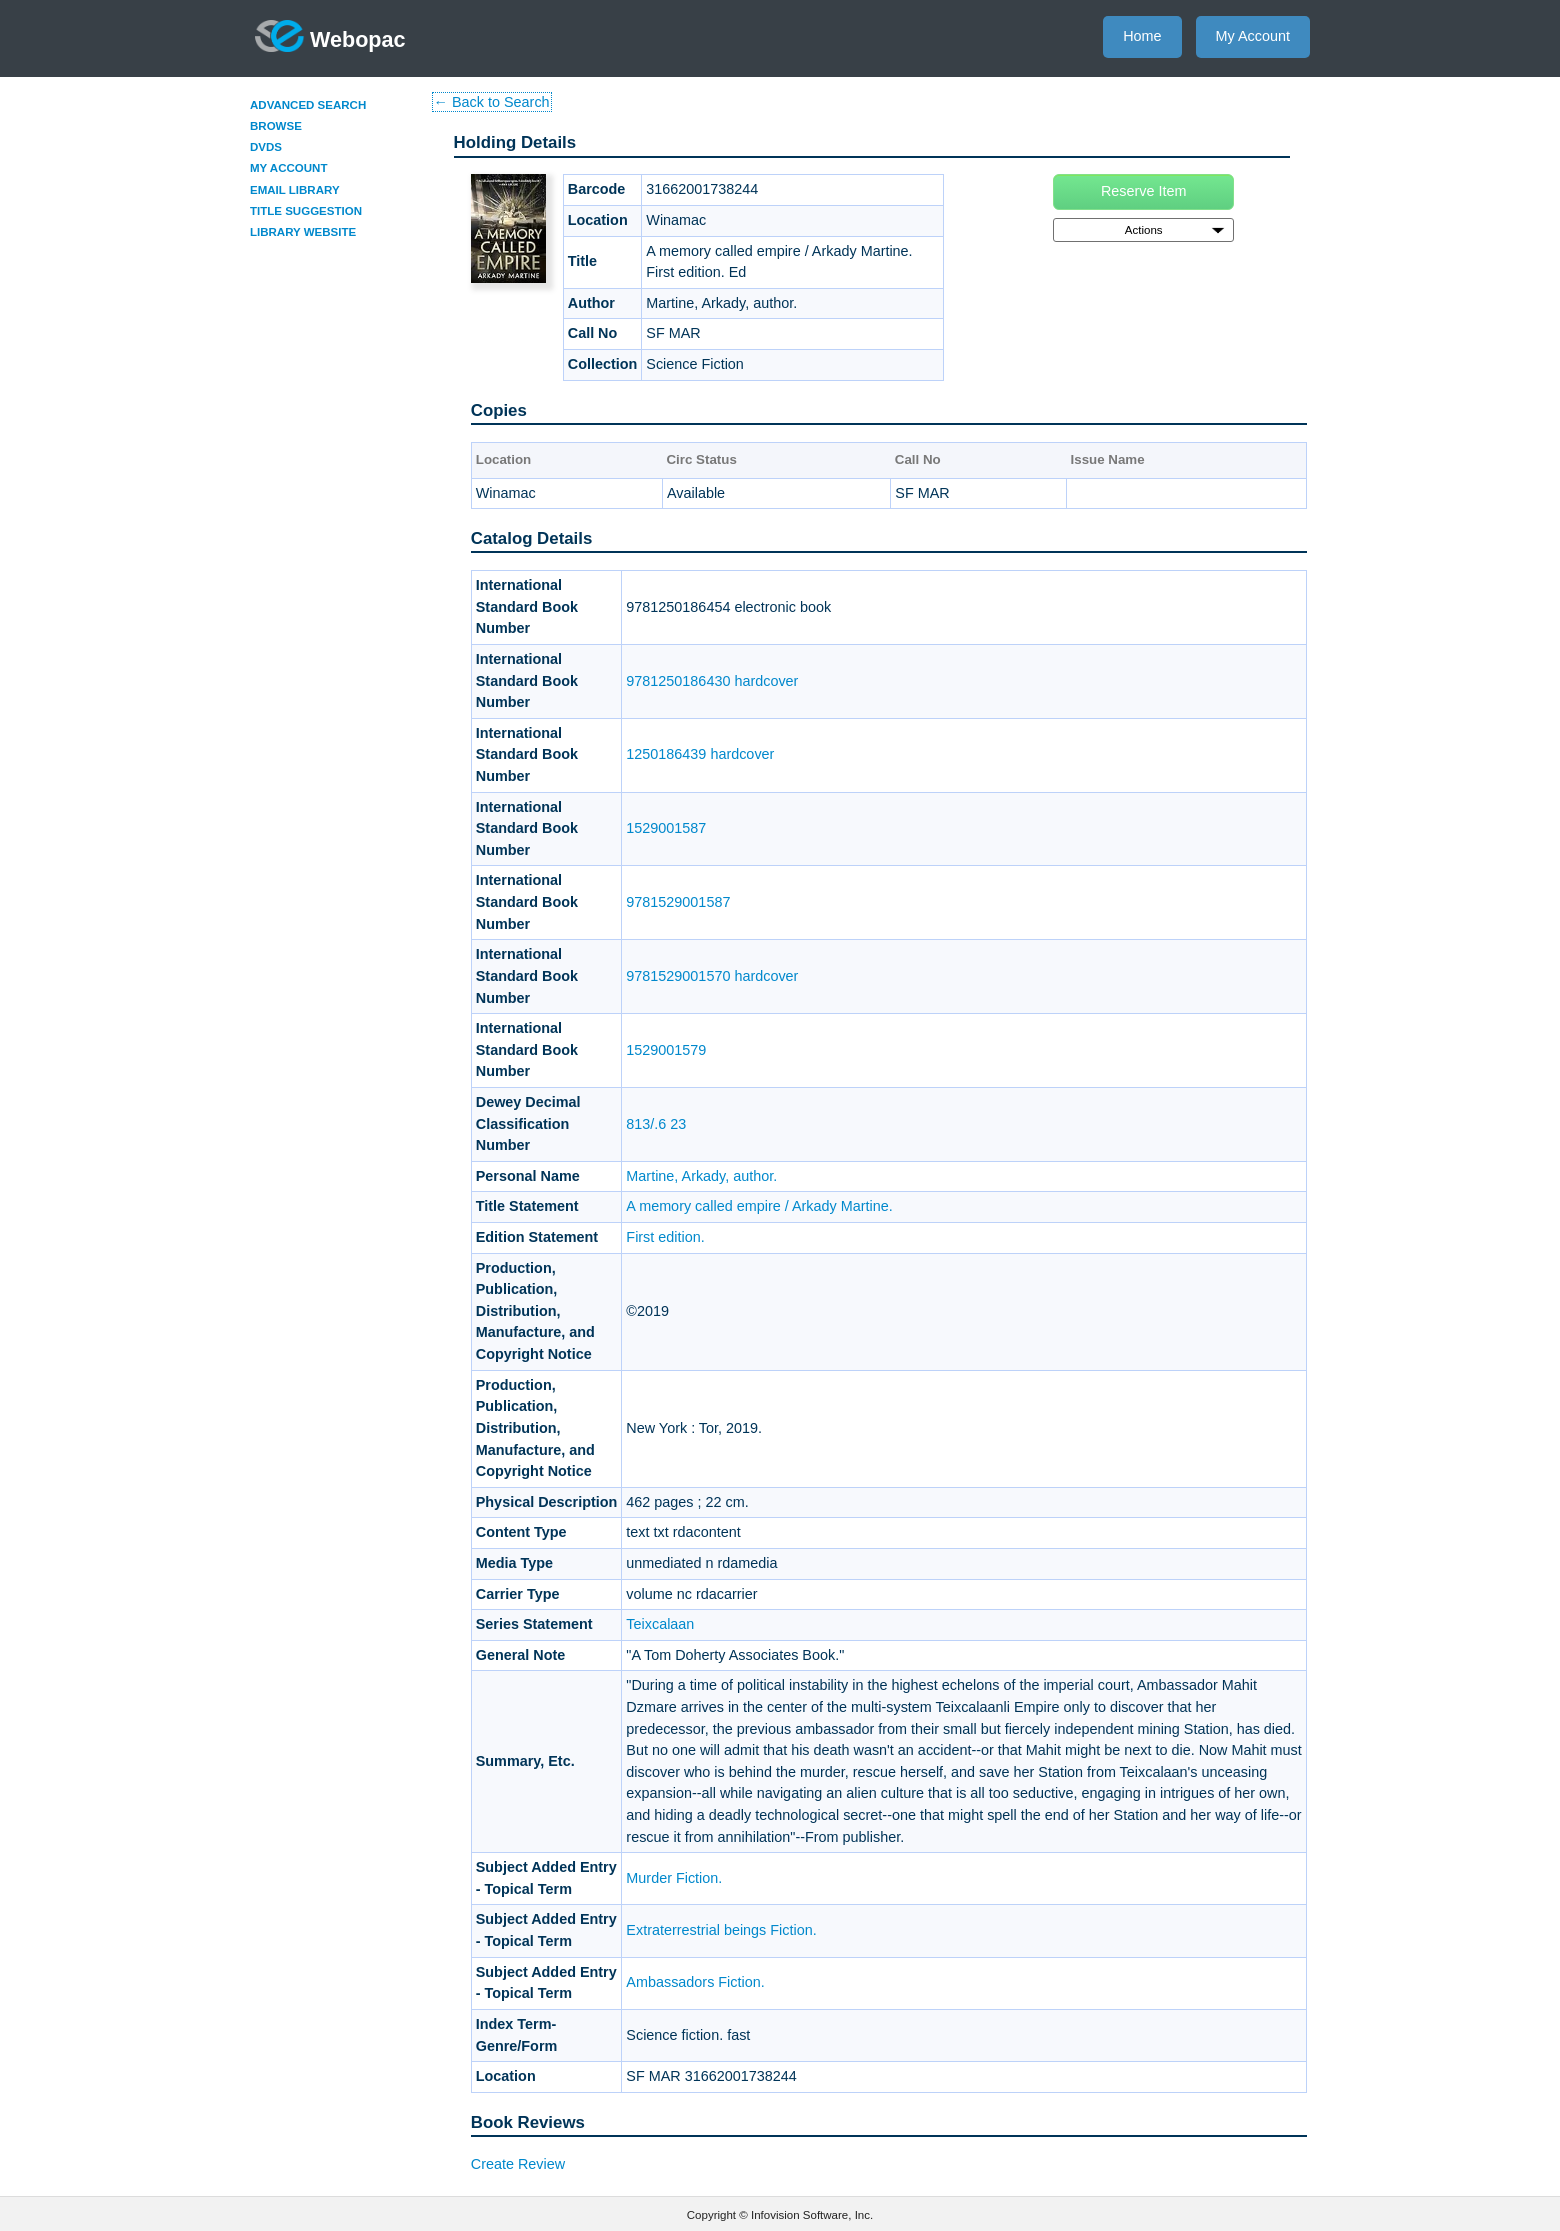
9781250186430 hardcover (712, 681)
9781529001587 (678, 902)
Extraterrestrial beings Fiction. (721, 1930)
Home (1142, 36)
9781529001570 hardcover (712, 976)
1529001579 (666, 1050)
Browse (276, 126)
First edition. (665, 1237)
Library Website (303, 232)
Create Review (518, 2164)
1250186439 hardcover (700, 754)
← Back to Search (492, 102)
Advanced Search (308, 105)
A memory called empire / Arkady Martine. (759, 1206)
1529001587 (666, 828)
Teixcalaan (660, 1624)
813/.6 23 (656, 1124)
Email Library (295, 190)
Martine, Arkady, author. (701, 1176)
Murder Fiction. (674, 1878)
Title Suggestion (306, 211)
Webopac (330, 36)
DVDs (266, 147)
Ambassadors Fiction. (695, 1982)
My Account (1253, 36)
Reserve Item (1144, 191)
